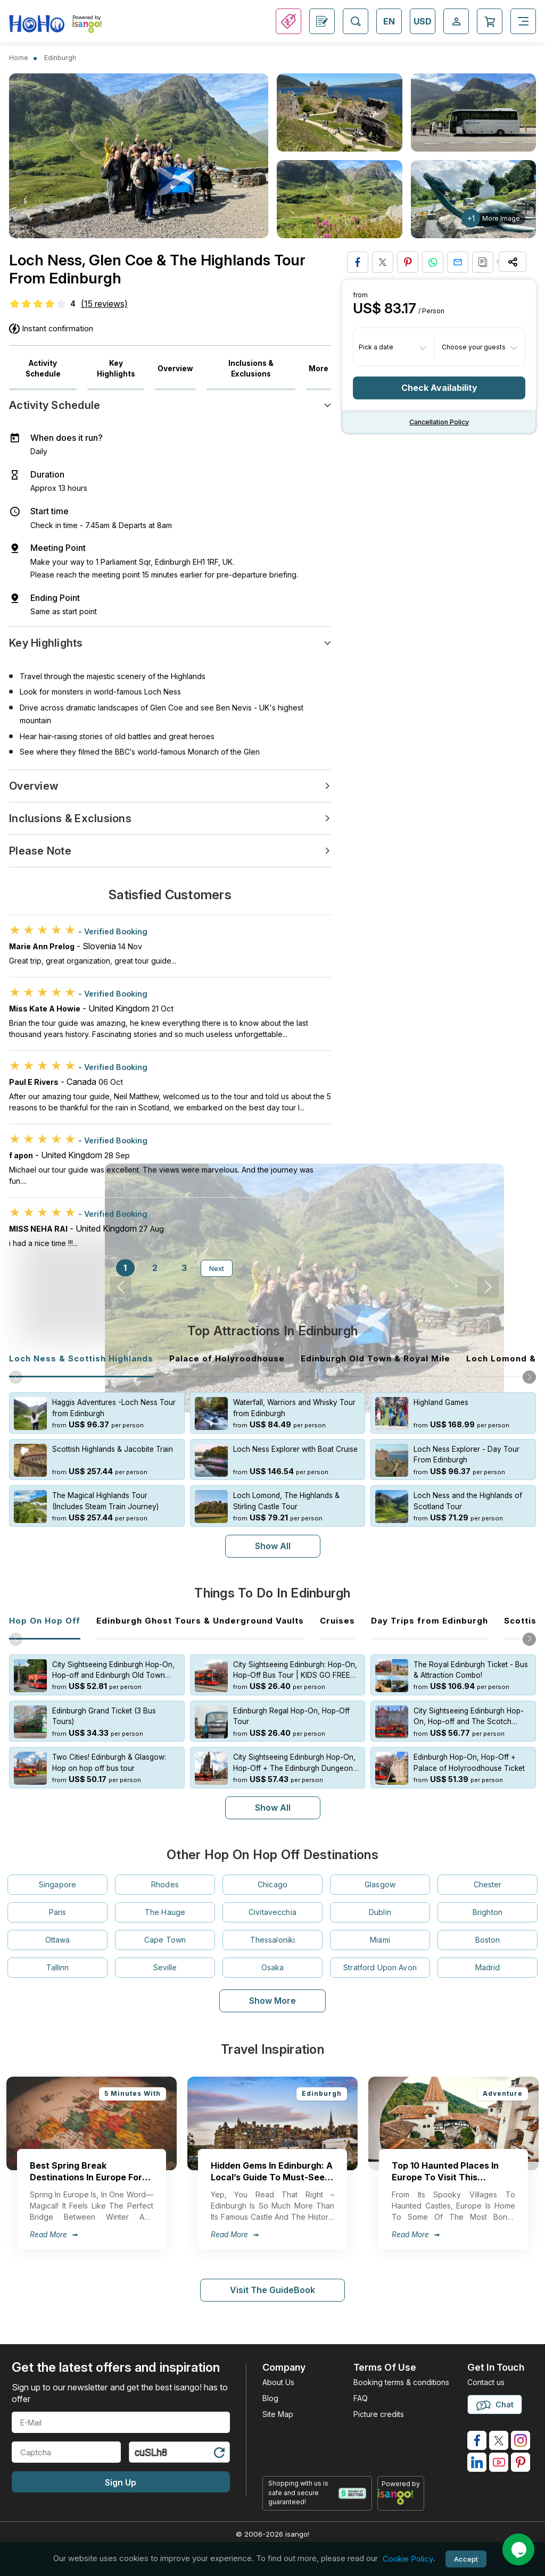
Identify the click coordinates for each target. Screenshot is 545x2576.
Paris (58, 1912)
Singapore (57, 1884)
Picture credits (378, 2414)
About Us (278, 2382)
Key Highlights (116, 368)
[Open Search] (355, 21)
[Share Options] (512, 262)
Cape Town (165, 1939)
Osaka (272, 1967)
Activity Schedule (43, 368)
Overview (175, 368)
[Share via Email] (457, 262)
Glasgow (380, 1884)
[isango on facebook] (476, 2440)
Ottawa (57, 1939)
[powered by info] (401, 2497)
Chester (488, 1884)
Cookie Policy (408, 2559)
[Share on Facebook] (357, 262)
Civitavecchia (272, 1912)
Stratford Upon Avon (380, 1967)
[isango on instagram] (520, 2440)
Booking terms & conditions (401, 2382)
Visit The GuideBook (272, 2290)
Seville (165, 1967)
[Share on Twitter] (382, 262)
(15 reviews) (104, 303)
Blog (270, 2398)
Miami (380, 1939)
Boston (487, 1939)
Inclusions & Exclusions (251, 368)
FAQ (360, 2398)
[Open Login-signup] (456, 21)
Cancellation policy (439, 422)
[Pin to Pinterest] (407, 262)
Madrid (487, 1967)
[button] (529, 1377)
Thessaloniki (272, 1939)
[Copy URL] (482, 262)
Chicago (272, 1884)
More (318, 368)
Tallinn (57, 1967)
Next (216, 1268)
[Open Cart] (489, 21)
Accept (466, 2559)
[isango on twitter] (498, 2440)
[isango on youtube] (498, 2462)
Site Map (277, 2414)
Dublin (380, 1912)
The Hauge (165, 1912)
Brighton (487, 1912)
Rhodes (165, 1884)
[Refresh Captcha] (218, 2454)
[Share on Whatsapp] (432, 262)
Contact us (486, 2382)
